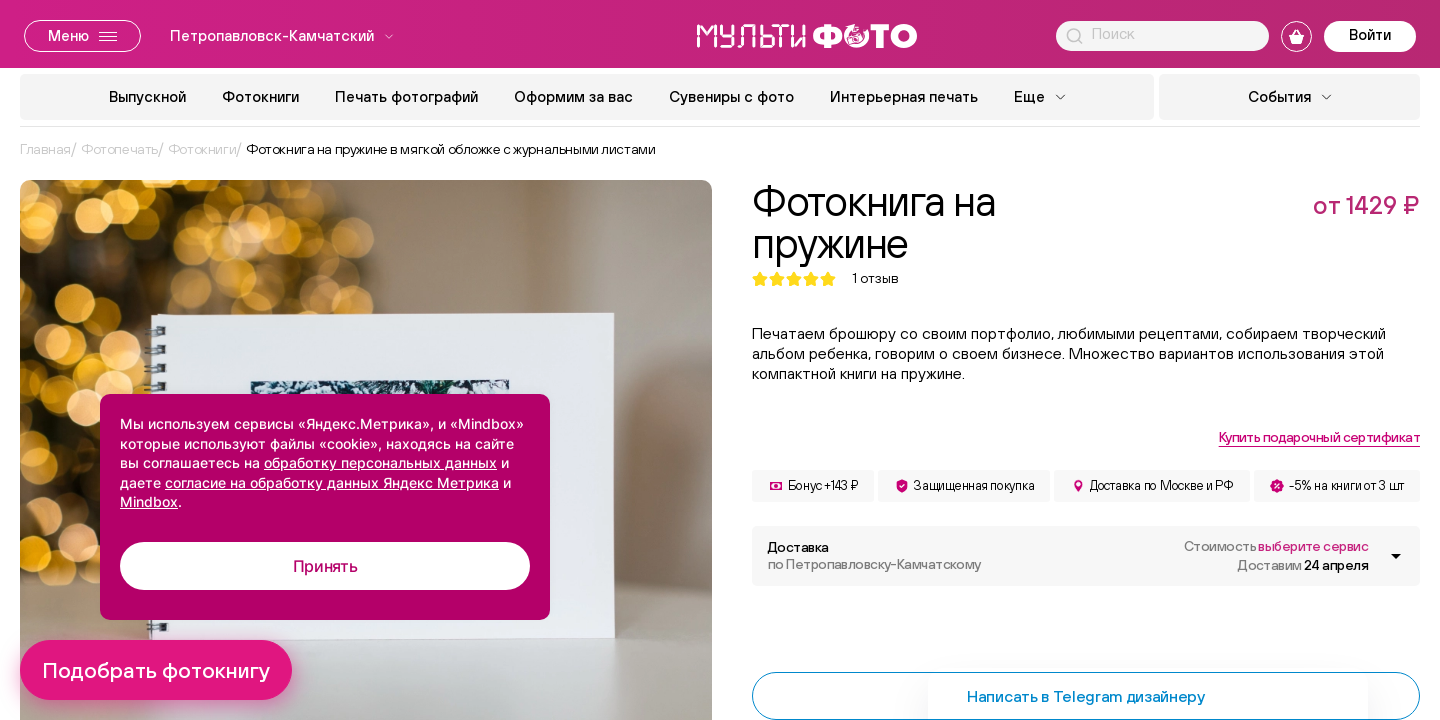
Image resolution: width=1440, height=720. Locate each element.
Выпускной (147, 96)
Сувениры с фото (731, 96)
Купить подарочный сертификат (1319, 437)
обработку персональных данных (380, 462)
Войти (1370, 34)
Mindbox (149, 501)
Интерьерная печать (904, 96)
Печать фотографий (406, 96)
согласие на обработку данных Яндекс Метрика (332, 482)
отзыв (875, 278)
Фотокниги (260, 96)
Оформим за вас (573, 96)
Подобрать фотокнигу (156, 670)
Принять (325, 566)
